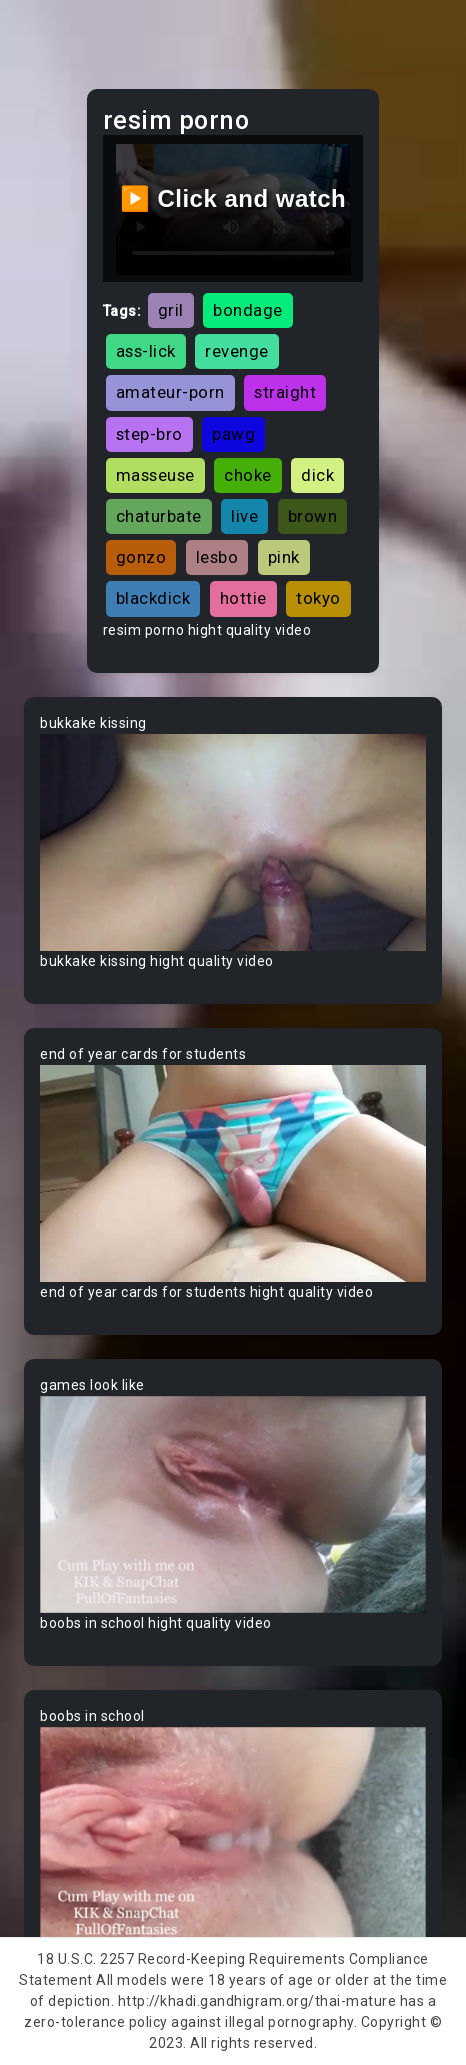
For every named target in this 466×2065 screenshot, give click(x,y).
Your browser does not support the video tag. (233, 842)
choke (248, 475)
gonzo (141, 557)
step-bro (149, 434)
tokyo (318, 598)
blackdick (153, 598)
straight (285, 392)
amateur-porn (170, 392)
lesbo (217, 557)
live (244, 516)
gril (171, 310)
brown (313, 516)
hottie (243, 598)
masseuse (155, 475)
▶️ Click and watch (233, 198)
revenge (237, 351)
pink (284, 557)
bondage (248, 310)
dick (317, 475)
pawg (233, 434)
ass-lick (146, 351)
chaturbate (159, 516)
